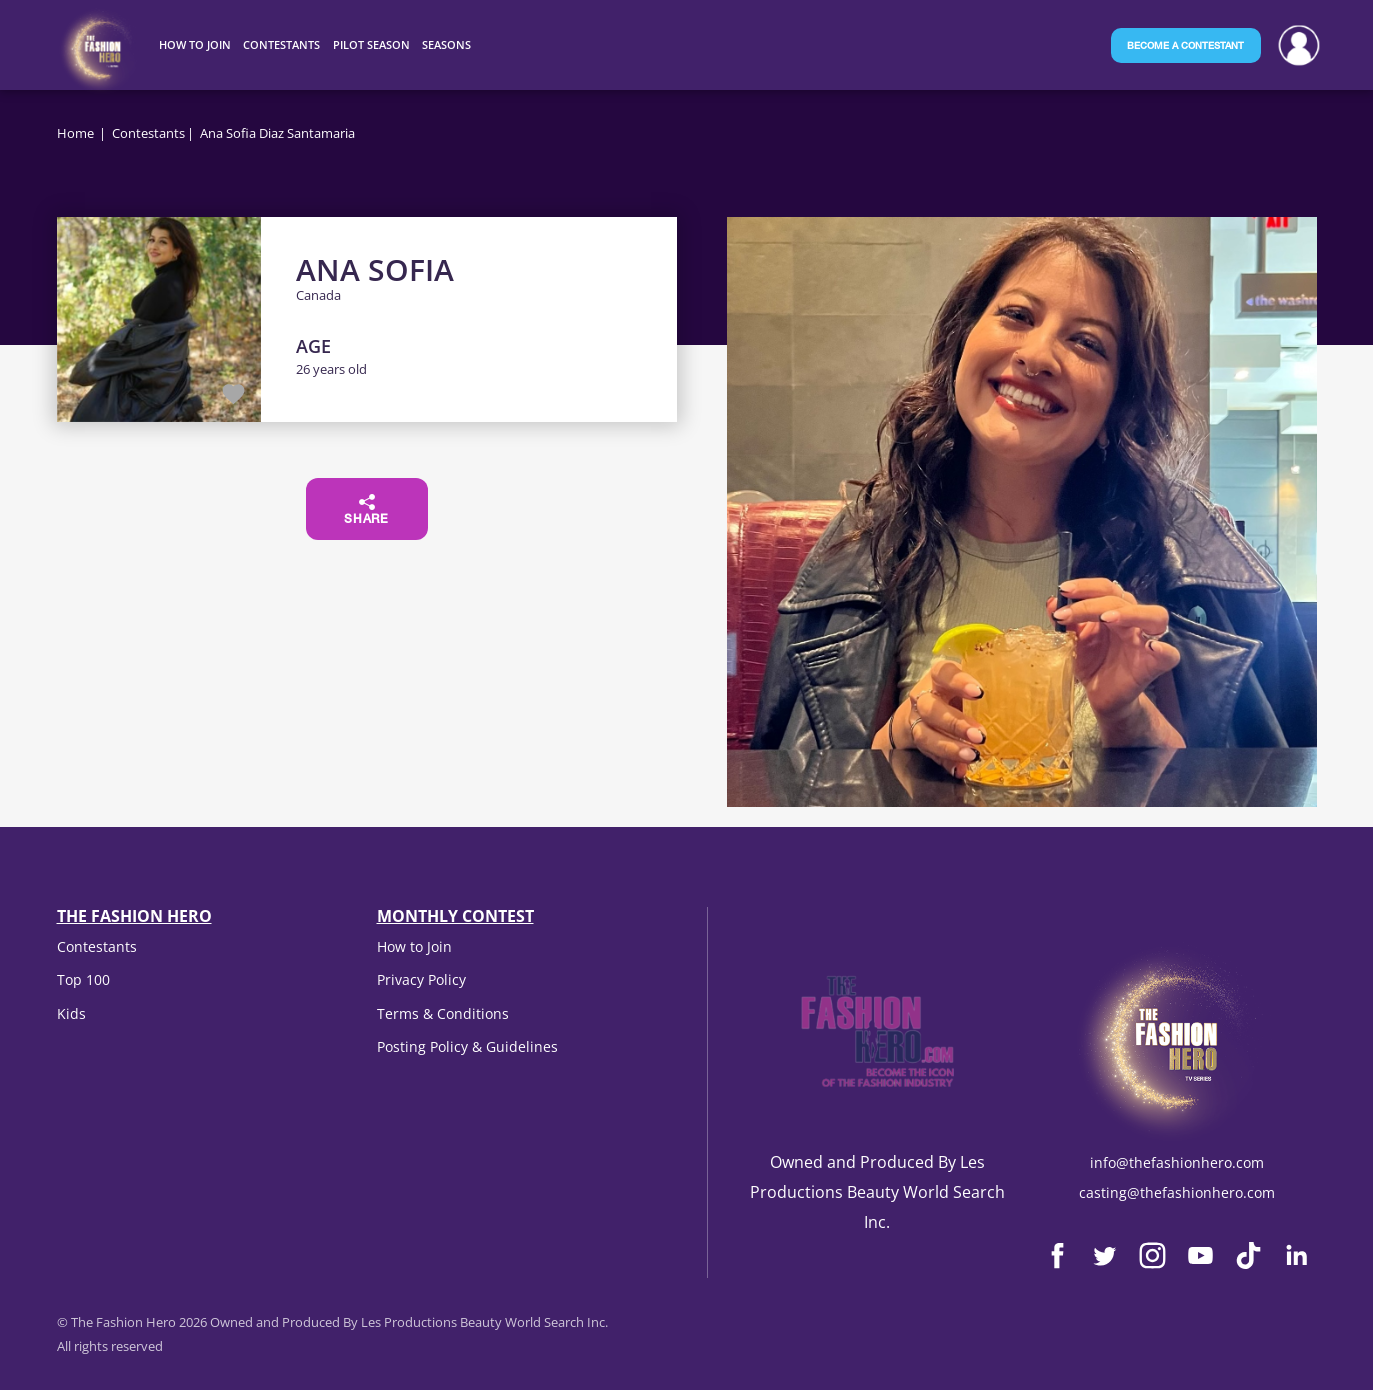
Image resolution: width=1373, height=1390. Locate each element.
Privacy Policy (421, 979)
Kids (71, 1013)
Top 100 (83, 979)
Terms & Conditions (443, 1013)
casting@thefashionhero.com (1177, 1192)
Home (75, 133)
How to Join (414, 946)
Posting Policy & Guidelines (467, 1046)
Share (366, 510)
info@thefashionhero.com (1177, 1162)
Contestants (148, 133)
